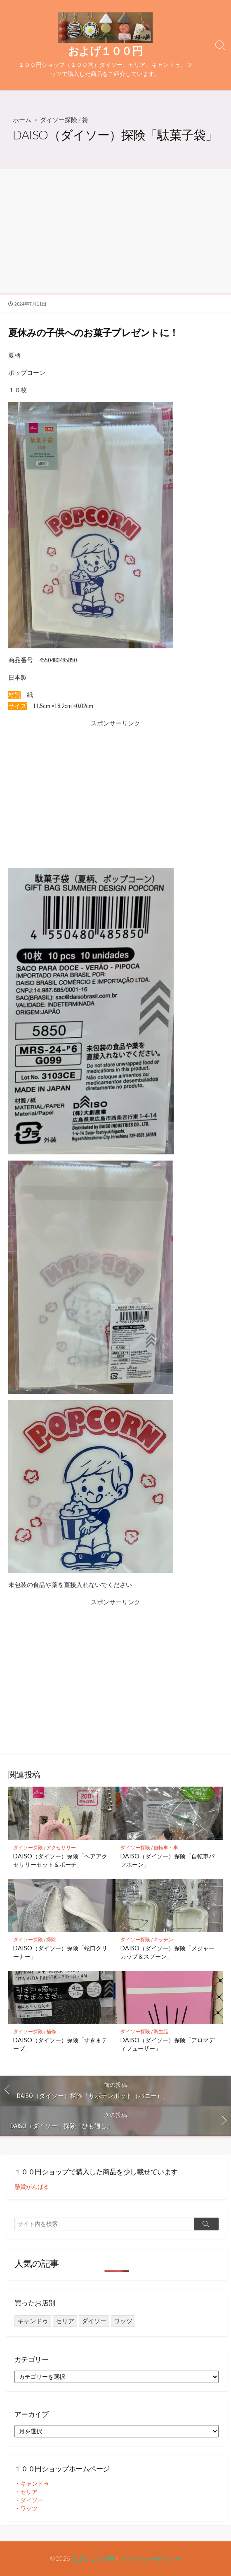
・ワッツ (26, 2508)
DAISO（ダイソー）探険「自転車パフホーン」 (167, 1860)
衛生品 (160, 2031)
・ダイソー (28, 2500)
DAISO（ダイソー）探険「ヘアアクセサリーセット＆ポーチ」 (60, 1860)
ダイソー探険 (58, 119)
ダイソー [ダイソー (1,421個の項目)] (94, 2321)
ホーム (22, 119)
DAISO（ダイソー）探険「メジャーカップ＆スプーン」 (167, 1952)
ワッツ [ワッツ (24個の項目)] (123, 2321)
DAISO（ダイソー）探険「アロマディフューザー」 (167, 2044)
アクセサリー (61, 1847)
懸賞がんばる (31, 2186)
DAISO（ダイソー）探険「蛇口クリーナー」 (60, 1952)
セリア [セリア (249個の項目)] (65, 2321)
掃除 (51, 1939)
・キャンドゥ (31, 2483)
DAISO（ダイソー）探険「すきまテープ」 (60, 2044)
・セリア (26, 2492)
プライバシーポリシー (150, 2558)
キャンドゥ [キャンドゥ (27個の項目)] (32, 2321)
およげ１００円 (93, 2558)
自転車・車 (165, 1847)
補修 (51, 2031)
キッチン (163, 1939)
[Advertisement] (115, 231)
